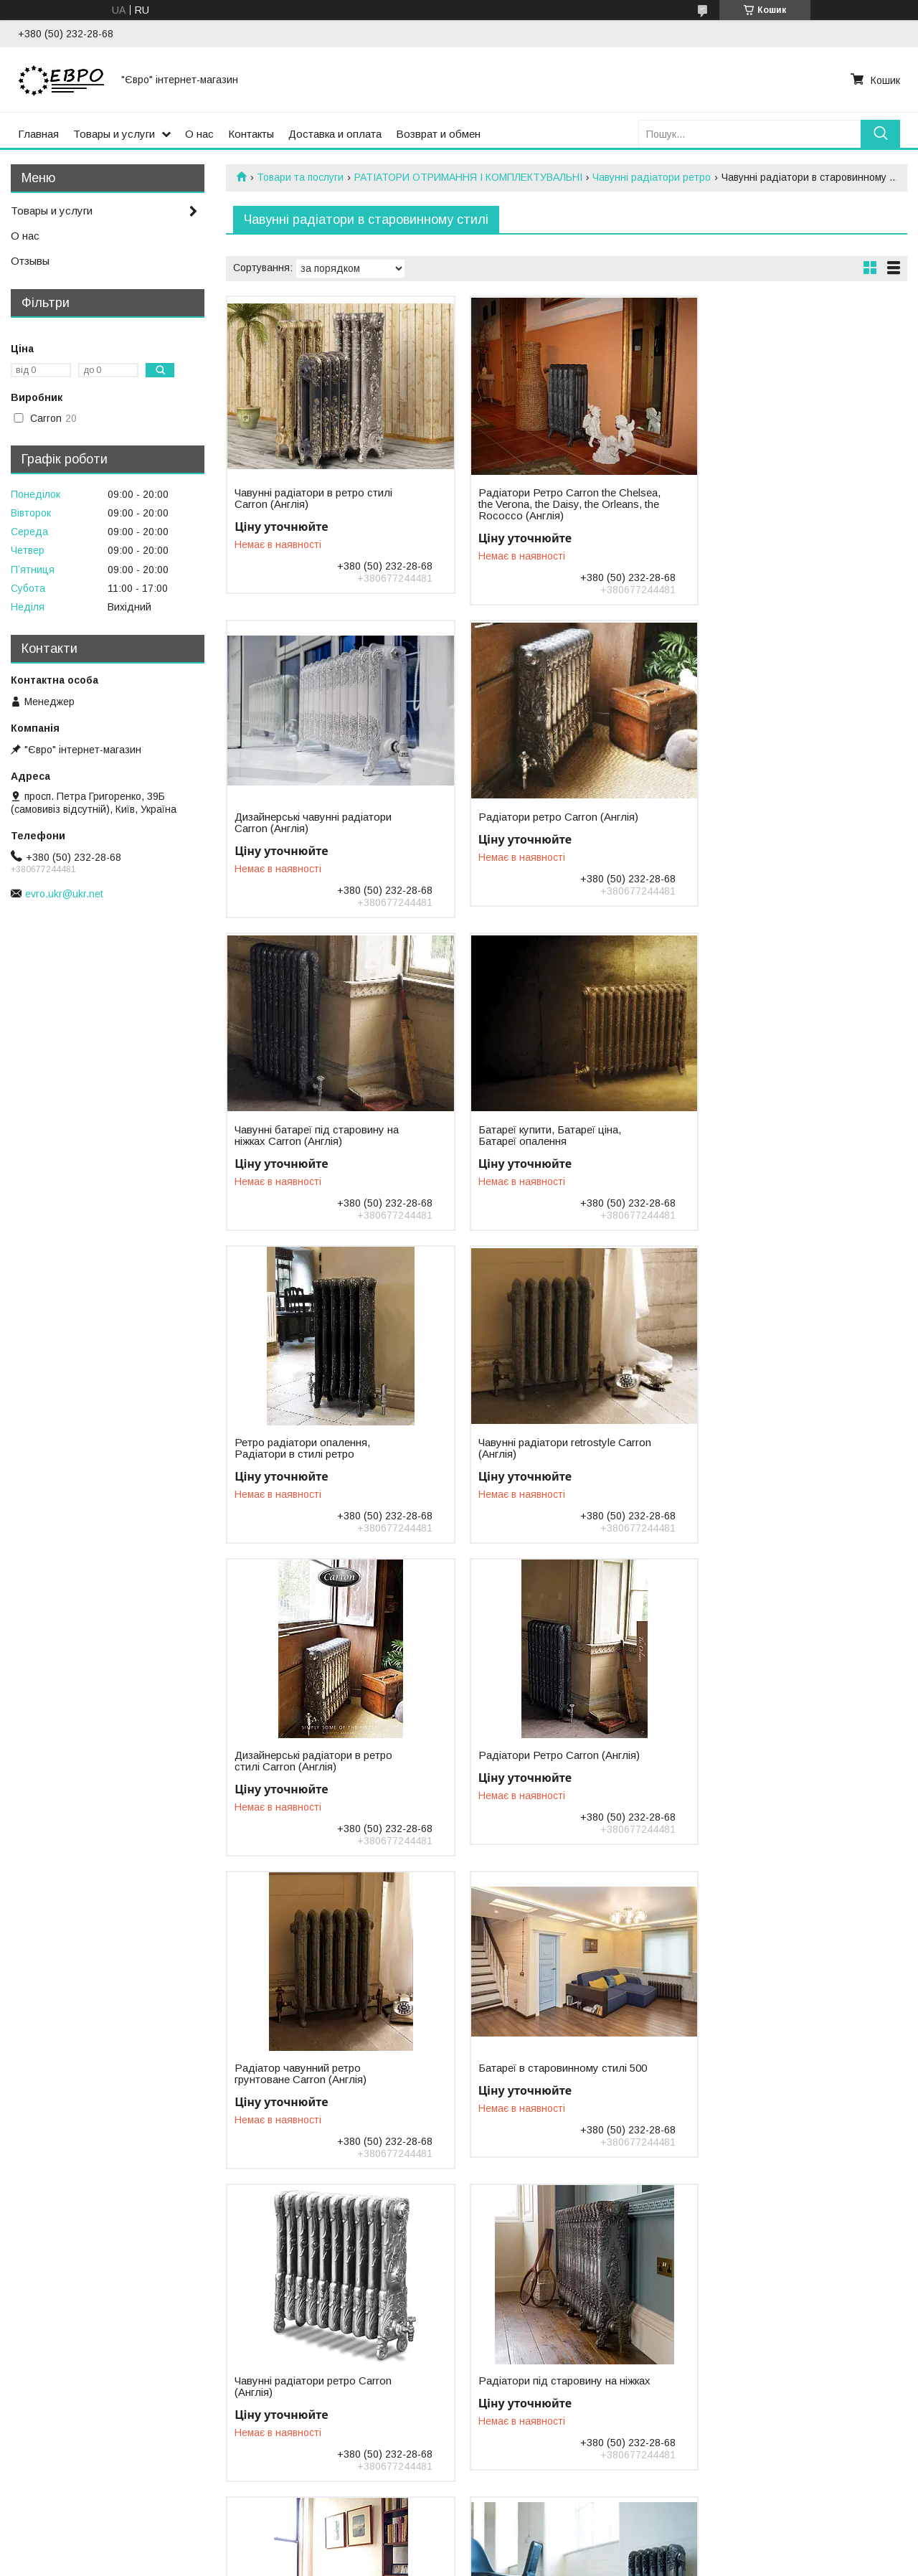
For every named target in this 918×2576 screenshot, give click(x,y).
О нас (199, 134)
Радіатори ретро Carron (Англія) (314, 817)
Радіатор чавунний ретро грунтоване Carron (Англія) (532, 1448)
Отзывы (30, 261)
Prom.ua (527, 2549)
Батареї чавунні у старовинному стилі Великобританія (778, 2073)
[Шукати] (880, 134)
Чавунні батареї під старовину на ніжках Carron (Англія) (548, 822)
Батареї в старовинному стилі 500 (782, 1442)
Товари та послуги (300, 177)
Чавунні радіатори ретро (651, 177)
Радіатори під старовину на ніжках (535, 1761)
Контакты (251, 134)
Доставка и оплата (335, 134)
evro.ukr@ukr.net (64, 894)
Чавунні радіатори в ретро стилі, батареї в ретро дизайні (315, 2073)
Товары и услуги (114, 134)
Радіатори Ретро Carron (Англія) (315, 1442)
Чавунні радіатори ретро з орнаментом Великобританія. (307, 2386)
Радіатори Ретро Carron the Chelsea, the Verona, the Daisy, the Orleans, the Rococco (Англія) (548, 504)
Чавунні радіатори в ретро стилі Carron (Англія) (313, 498)
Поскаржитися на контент (455, 2562)
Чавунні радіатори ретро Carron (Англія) (313, 1761)
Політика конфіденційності (567, 2562)
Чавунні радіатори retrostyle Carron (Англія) (534, 1135)
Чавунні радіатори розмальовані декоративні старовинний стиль (546, 2386)
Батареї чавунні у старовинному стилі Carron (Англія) (546, 2073)
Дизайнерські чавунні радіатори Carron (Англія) (776, 498)
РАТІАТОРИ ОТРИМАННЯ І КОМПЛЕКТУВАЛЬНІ (468, 177)
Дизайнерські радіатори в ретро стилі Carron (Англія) (777, 1135)
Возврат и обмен (438, 134)
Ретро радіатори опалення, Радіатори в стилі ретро (302, 1135)
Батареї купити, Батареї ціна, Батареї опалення (769, 822)
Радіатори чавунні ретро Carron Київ (777, 1761)
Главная (38, 134)
